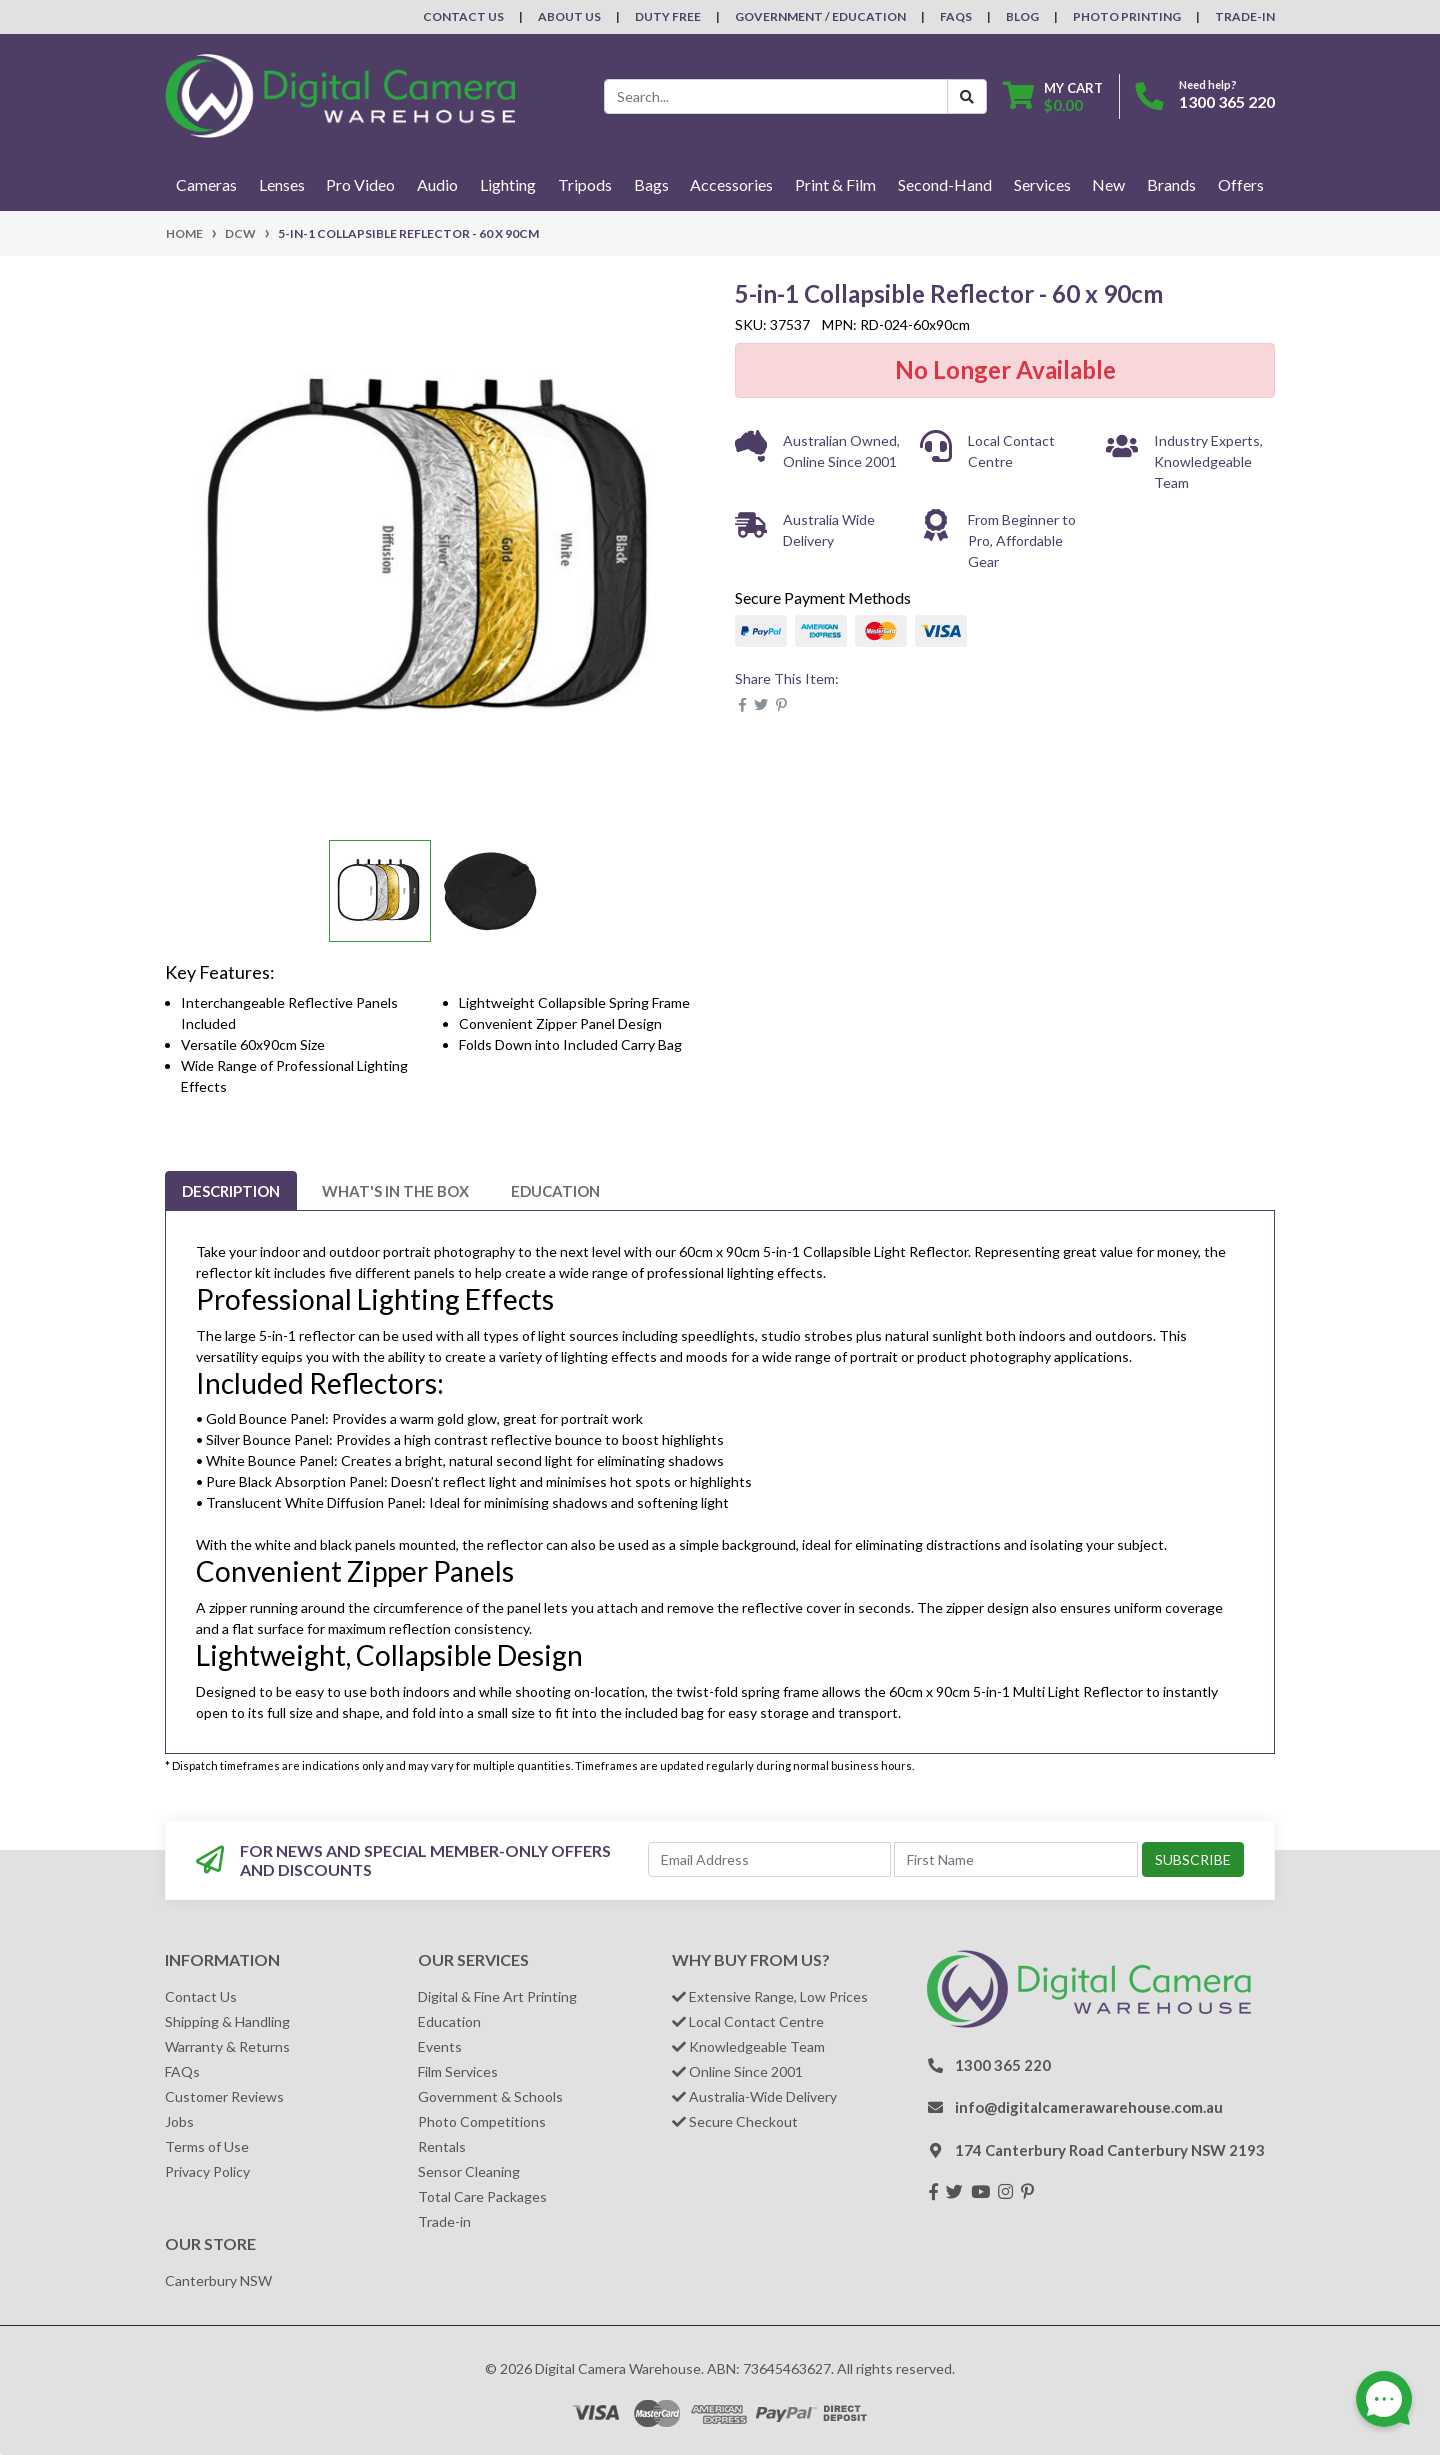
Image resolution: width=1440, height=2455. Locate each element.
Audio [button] (437, 184)
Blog (1022, 16)
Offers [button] (1241, 184)
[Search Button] (967, 96)
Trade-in (444, 2221)
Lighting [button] (508, 184)
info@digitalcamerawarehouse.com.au (1089, 2107)
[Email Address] (770, 1859)
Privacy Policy (207, 2171)
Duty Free (668, 16)
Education (555, 1191)
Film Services (458, 2071)
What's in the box (395, 1191)
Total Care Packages (482, 2196)
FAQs (956, 16)
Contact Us (463, 16)
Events (440, 2046)
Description (231, 1191)
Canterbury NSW (218, 2280)
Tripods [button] (585, 184)
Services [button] (1042, 184)
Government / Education (820, 16)
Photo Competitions (482, 2121)
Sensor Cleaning (469, 2171)
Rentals (442, 2146)
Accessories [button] (731, 184)
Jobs (179, 2121)
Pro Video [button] (360, 184)
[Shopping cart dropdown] (1053, 96)
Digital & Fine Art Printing (497, 1996)
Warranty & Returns (227, 2046)
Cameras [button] (206, 184)
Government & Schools (490, 2096)
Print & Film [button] (835, 184)
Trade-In (1245, 16)
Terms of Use (207, 2146)
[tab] (231, 1191)
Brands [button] (1171, 184)
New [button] (1108, 184)
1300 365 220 (1227, 101)
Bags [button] (651, 184)
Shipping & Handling (227, 2021)
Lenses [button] (282, 184)
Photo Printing (1127, 16)
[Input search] (776, 96)
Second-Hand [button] (945, 184)
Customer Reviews (224, 2096)
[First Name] (1016, 1859)
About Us (569, 16)
